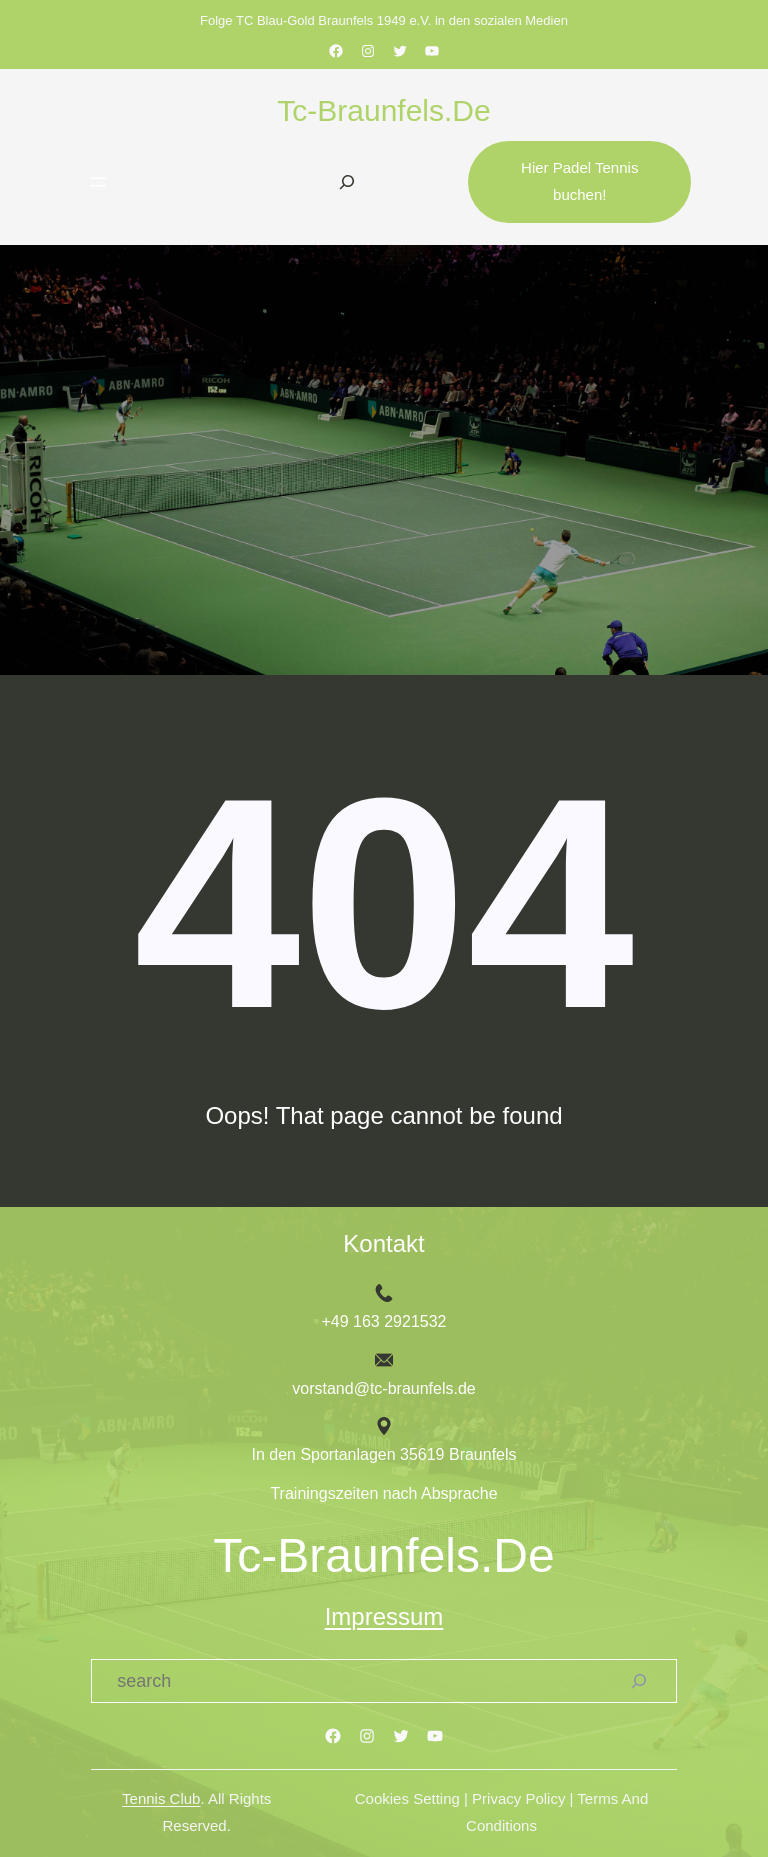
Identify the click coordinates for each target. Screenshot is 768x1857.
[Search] (639, 1682)
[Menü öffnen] (98, 182)
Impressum (384, 1616)
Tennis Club (161, 1799)
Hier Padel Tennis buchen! (579, 181)
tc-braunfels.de (383, 110)
